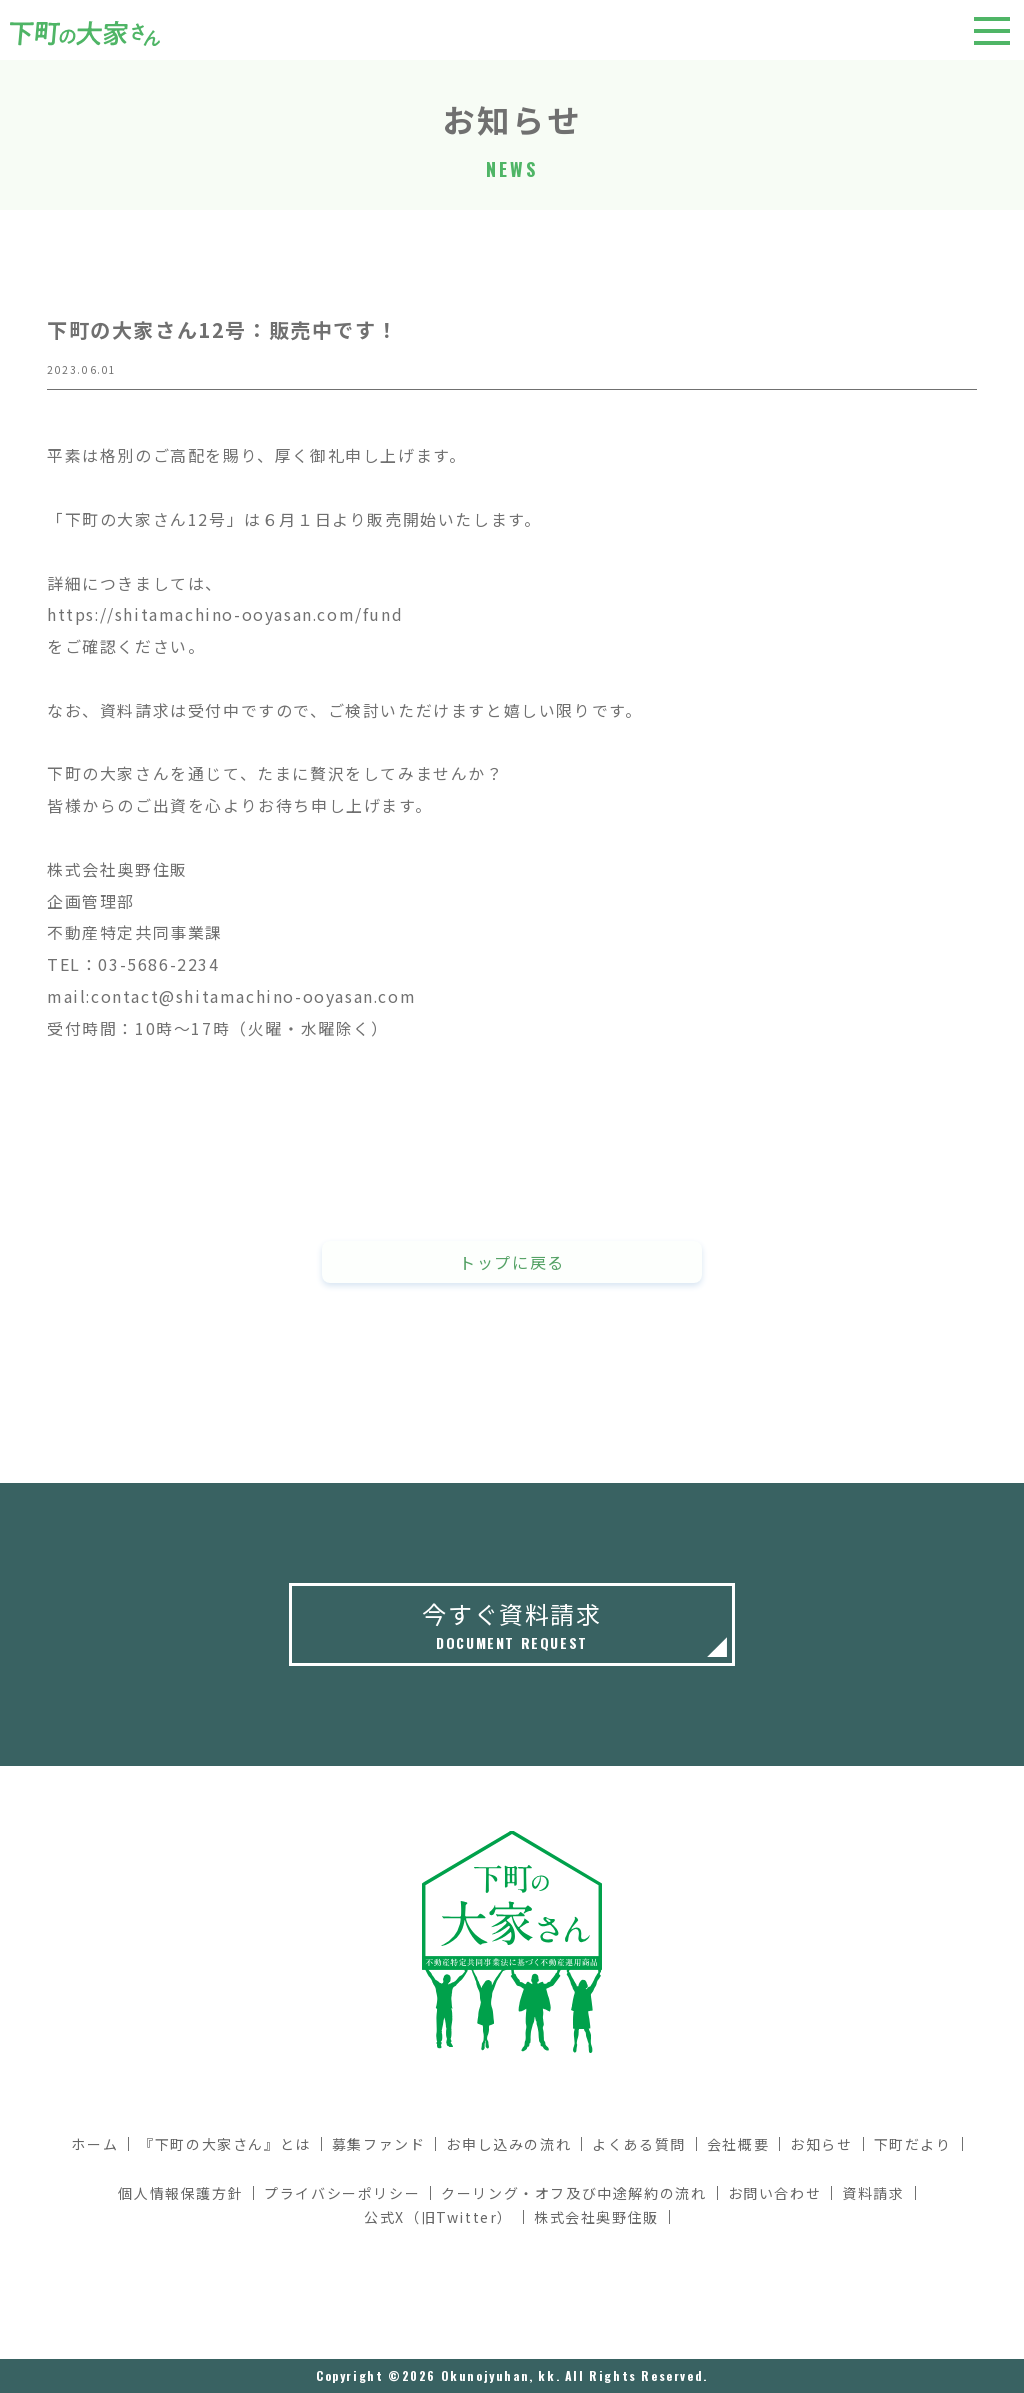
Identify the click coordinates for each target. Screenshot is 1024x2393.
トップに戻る (512, 1265)
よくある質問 (639, 2144)
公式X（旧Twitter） (438, 2217)
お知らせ (821, 2144)
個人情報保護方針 (180, 2193)
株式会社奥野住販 (596, 2217)
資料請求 (873, 2193)
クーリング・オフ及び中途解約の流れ (573, 2193)
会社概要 (738, 2144)
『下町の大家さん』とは (225, 2144)
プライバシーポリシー (342, 2193)
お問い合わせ (775, 2193)
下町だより (913, 2144)
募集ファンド (379, 2144)
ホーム (94, 2144)
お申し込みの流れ (508, 2144)
